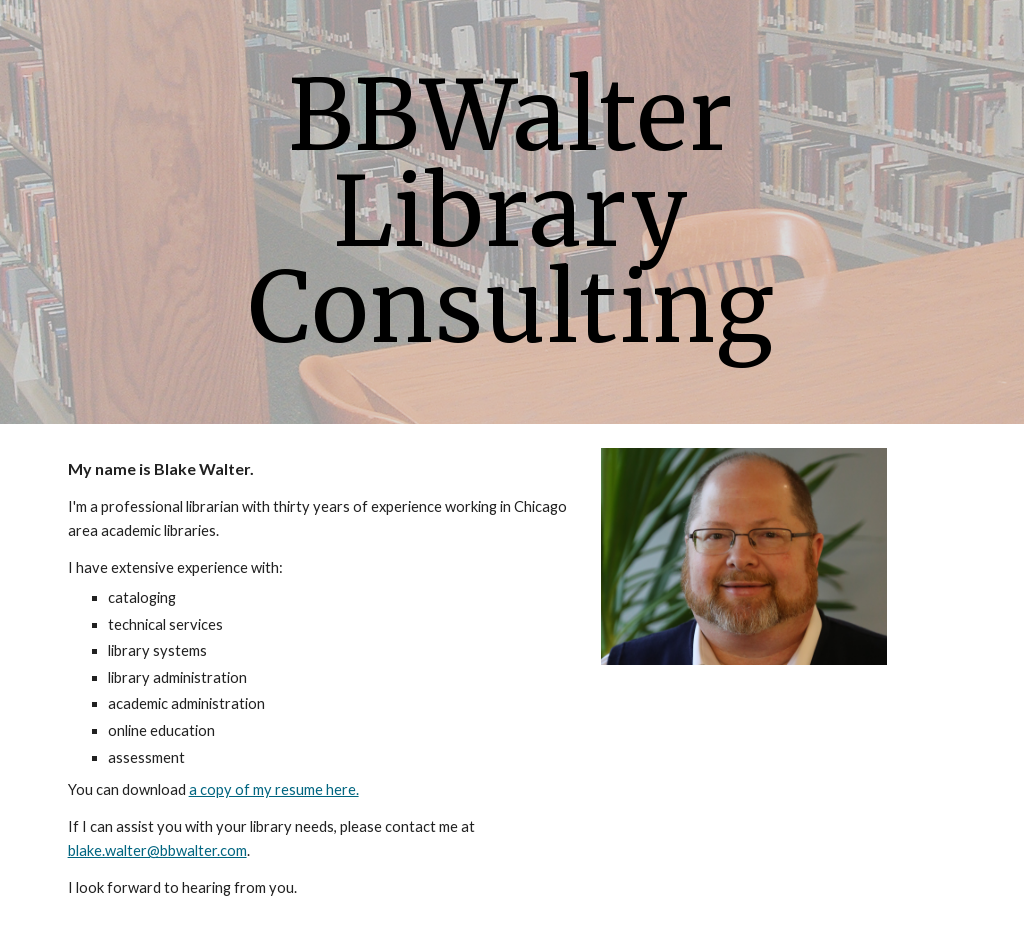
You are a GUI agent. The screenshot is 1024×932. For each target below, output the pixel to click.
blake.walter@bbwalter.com (157, 850)
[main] (512, 212)
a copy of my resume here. (274, 789)
